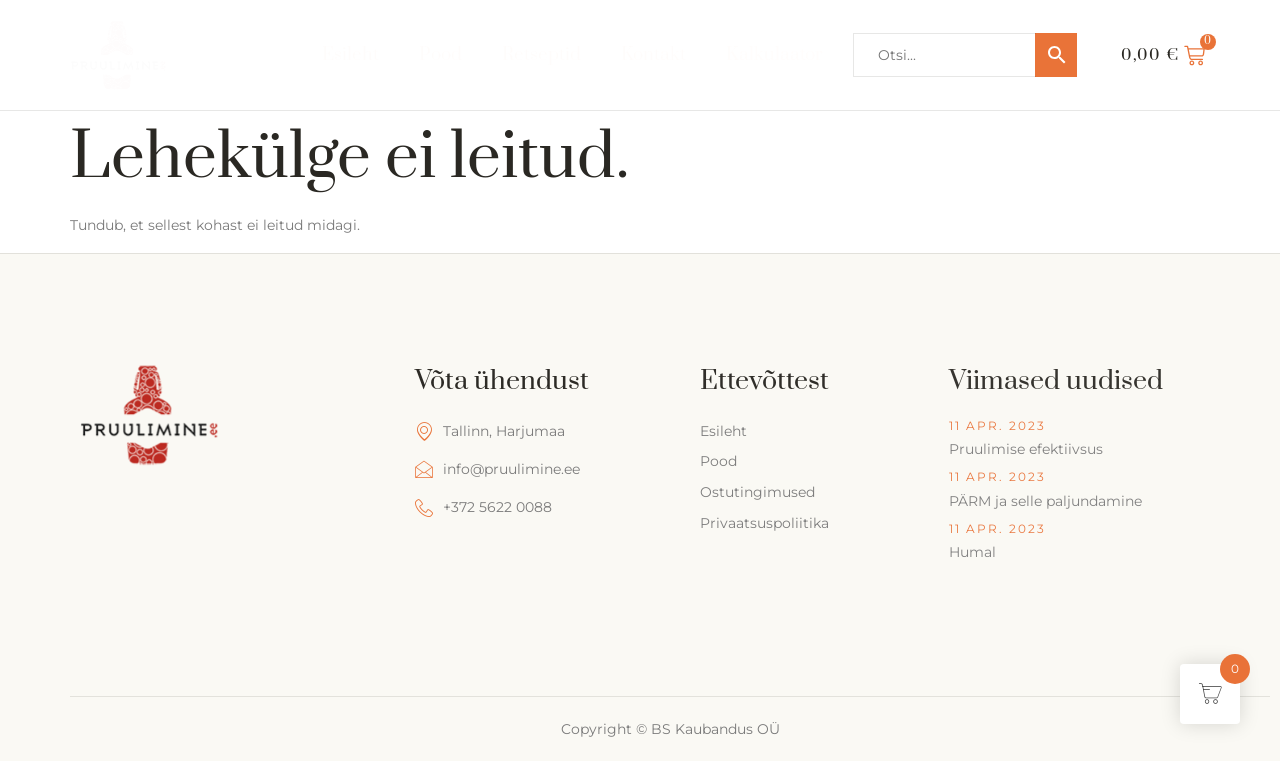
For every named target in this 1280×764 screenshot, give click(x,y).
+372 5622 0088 (483, 507)
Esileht (350, 54)
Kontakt (653, 54)
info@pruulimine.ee (497, 469)
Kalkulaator (774, 54)
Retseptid (541, 54)
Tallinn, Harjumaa (490, 431)
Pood (440, 54)
